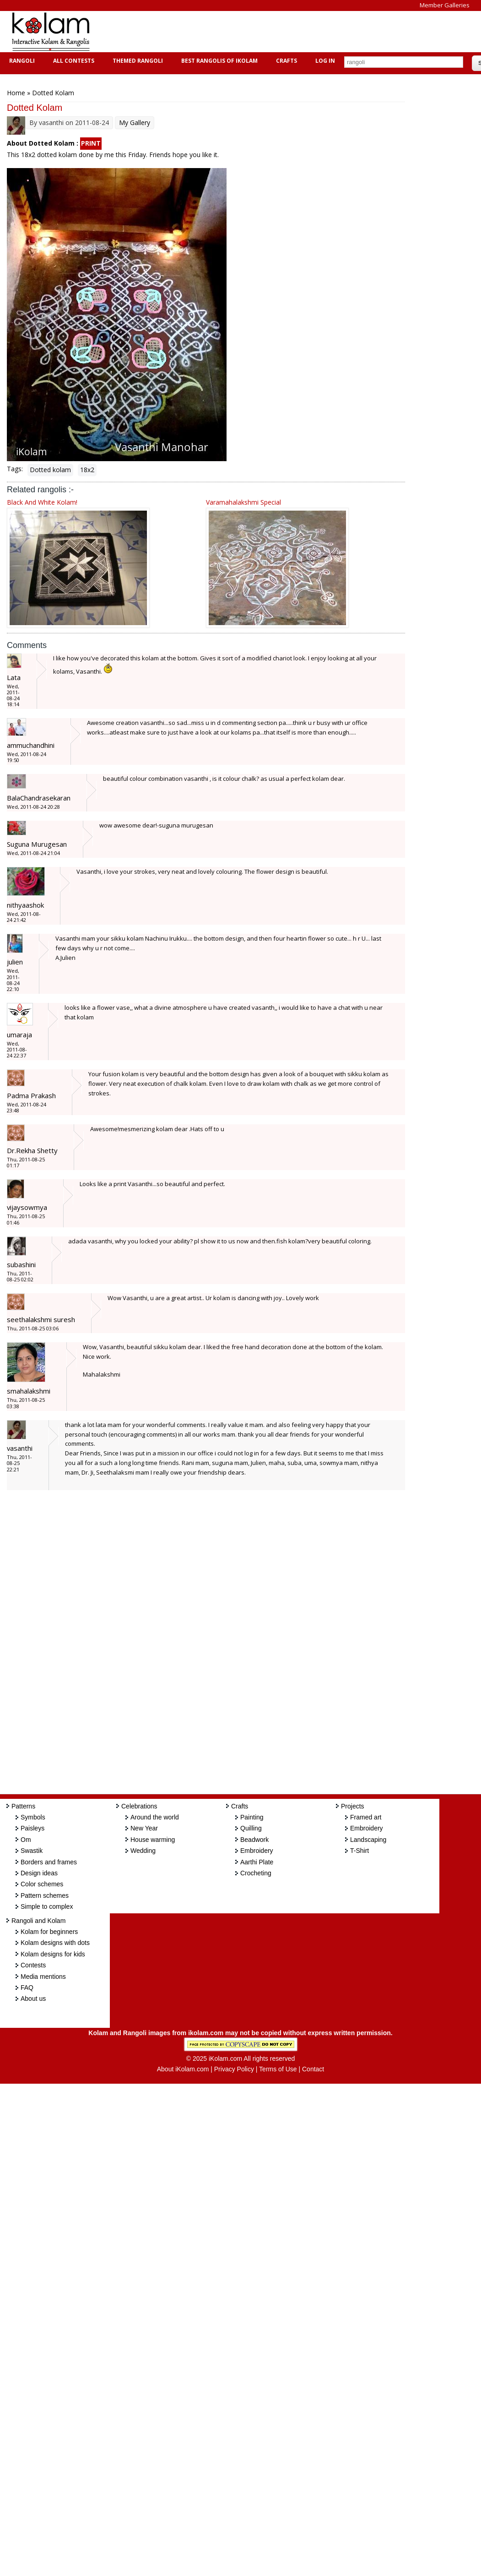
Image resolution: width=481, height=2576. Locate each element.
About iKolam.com (183, 2069)
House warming (152, 1839)
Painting (252, 1817)
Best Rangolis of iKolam (218, 61)
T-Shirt (359, 1850)
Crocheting (255, 1873)
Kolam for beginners (49, 1931)
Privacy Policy (234, 2069)
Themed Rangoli (136, 61)
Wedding (143, 1850)
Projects (352, 1806)
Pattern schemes (45, 1895)
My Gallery (134, 122)
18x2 (87, 469)
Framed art (365, 1817)
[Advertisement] (267, 31)
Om (26, 1839)
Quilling (251, 1828)
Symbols (33, 1817)
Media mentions (43, 1976)
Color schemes (42, 1884)
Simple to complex (47, 1906)
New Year (144, 1828)
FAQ (27, 1987)
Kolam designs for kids (53, 1954)
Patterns (23, 1806)
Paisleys (32, 1828)
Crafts (285, 61)
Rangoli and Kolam (38, 1920)
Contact (313, 2069)
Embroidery (256, 1850)
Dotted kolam (50, 469)
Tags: (15, 468)
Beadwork (254, 1839)
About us (33, 1998)
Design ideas (39, 1873)
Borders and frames (49, 1862)
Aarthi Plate (256, 1862)
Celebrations (139, 1806)
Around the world (154, 1817)
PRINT (91, 143)
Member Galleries (445, 5)
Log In (325, 61)
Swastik (32, 1850)
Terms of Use (278, 2069)
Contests (33, 1965)
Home (16, 92)
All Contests (72, 61)
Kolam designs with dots (55, 1942)
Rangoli (21, 61)
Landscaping (368, 1839)
